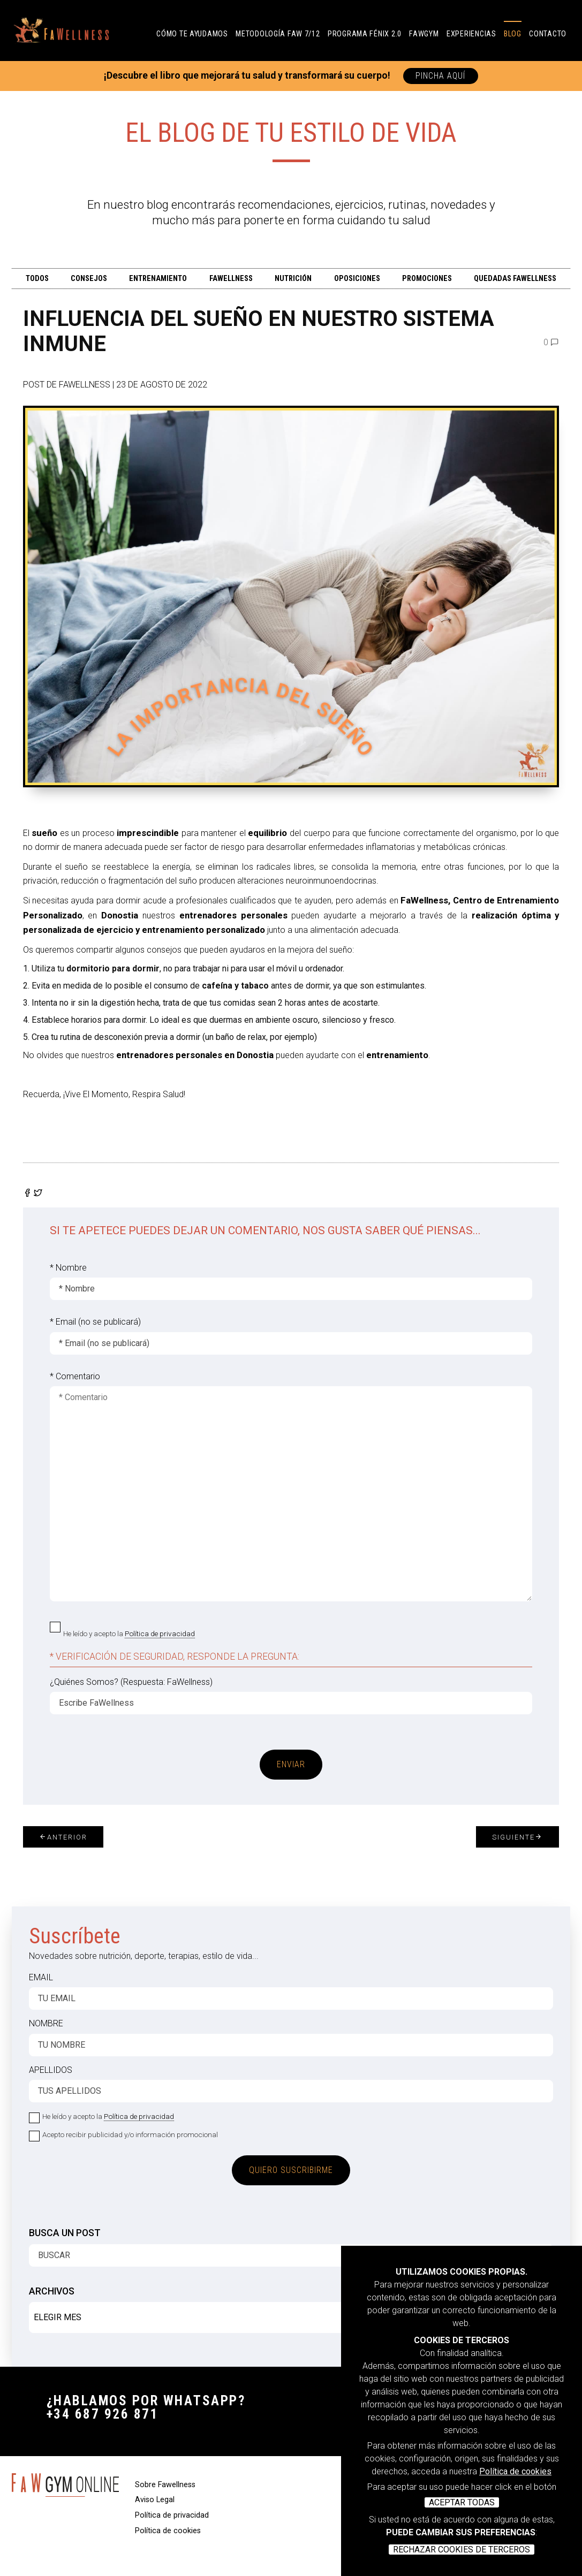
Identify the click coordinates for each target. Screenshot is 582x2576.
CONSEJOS (89, 278)
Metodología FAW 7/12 (278, 34)
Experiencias (471, 34)
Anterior (63, 1837)
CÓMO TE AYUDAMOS (192, 34)
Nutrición (293, 278)
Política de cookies (515, 2471)
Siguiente (517, 1837)
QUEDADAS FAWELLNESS (515, 278)
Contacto (547, 34)
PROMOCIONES (427, 278)
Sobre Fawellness (165, 2484)
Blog (512, 34)
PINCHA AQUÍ (441, 76)
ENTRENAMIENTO (158, 278)
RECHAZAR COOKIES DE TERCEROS (461, 2549)
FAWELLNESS (231, 278)
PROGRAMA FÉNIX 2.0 (365, 34)
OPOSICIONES (357, 278)
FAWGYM (424, 34)
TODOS (37, 278)
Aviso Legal (155, 2500)
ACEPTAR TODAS (462, 2502)
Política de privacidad (160, 1633)
